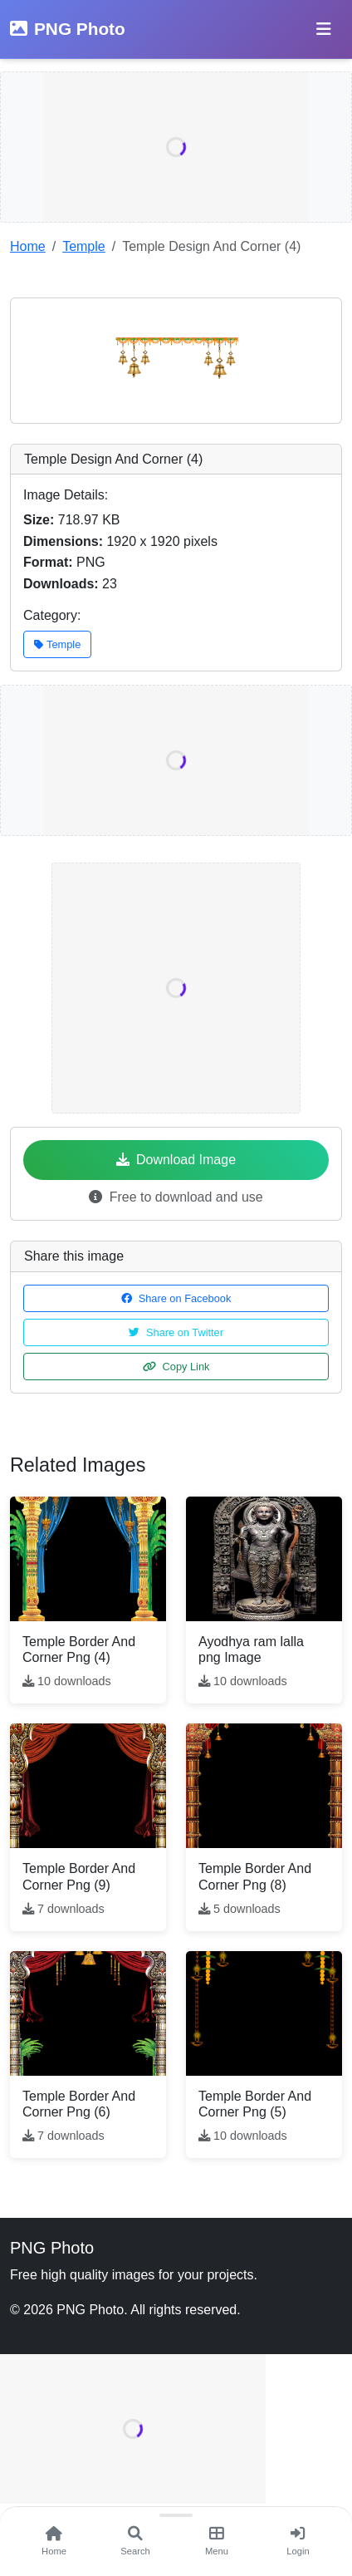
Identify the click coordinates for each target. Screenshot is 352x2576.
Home (28, 246)
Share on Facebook (176, 1298)
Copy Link (176, 1366)
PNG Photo (67, 28)
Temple (83, 246)
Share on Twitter (176, 1332)
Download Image (176, 1160)
